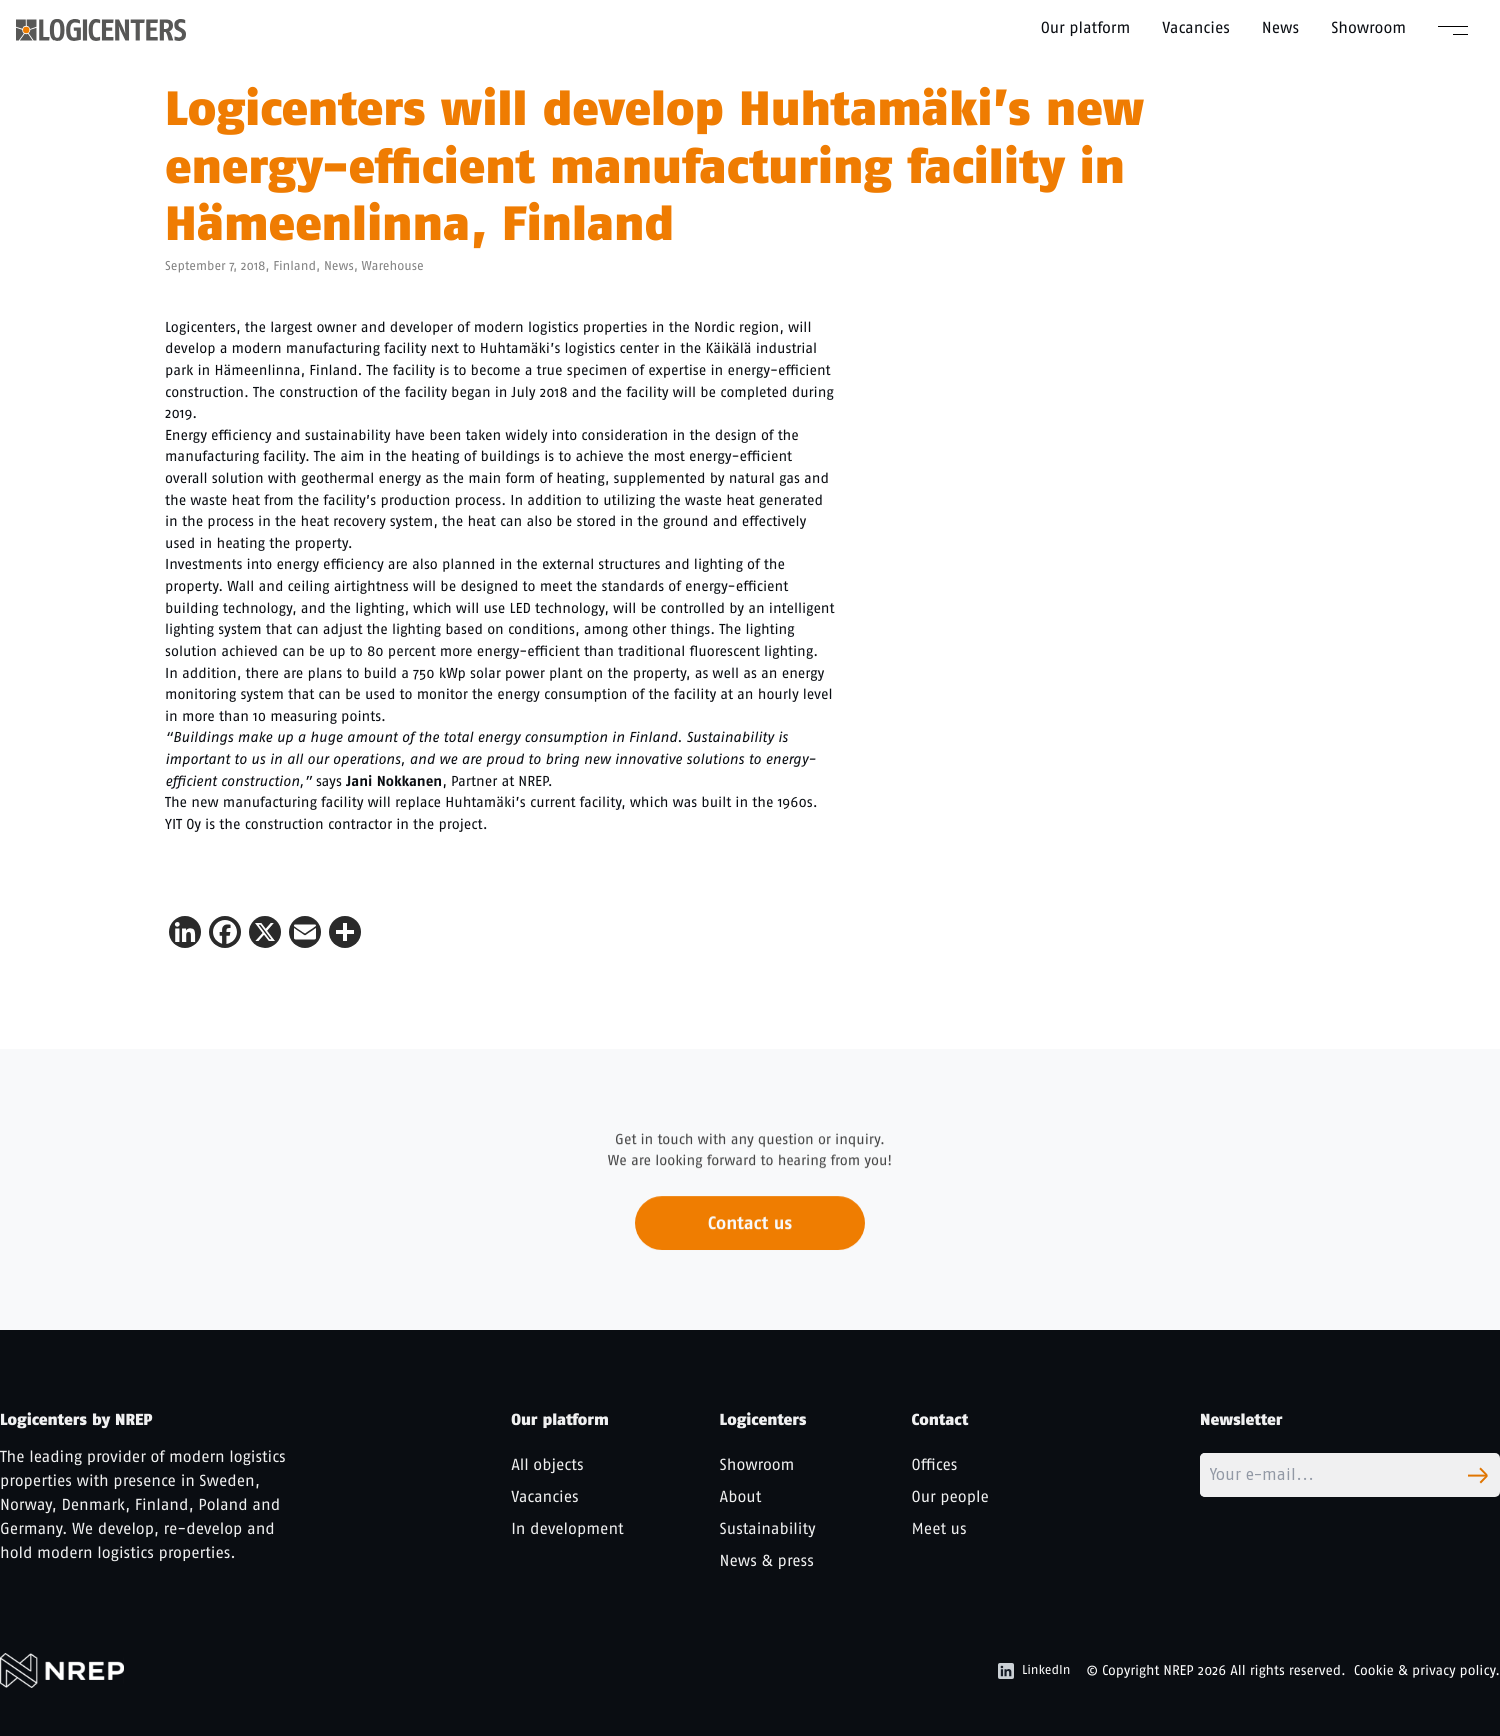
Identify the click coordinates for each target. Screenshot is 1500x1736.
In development (567, 1528)
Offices (935, 1464)
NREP (1178, 1670)
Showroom (1368, 27)
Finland (294, 266)
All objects (547, 1464)
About (741, 1496)
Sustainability (768, 1528)
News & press (767, 1560)
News (1280, 27)
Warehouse (393, 266)
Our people (950, 1496)
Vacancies (1196, 27)
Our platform (1086, 27)
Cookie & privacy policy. (1427, 1670)
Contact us (750, 1231)
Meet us (939, 1528)
